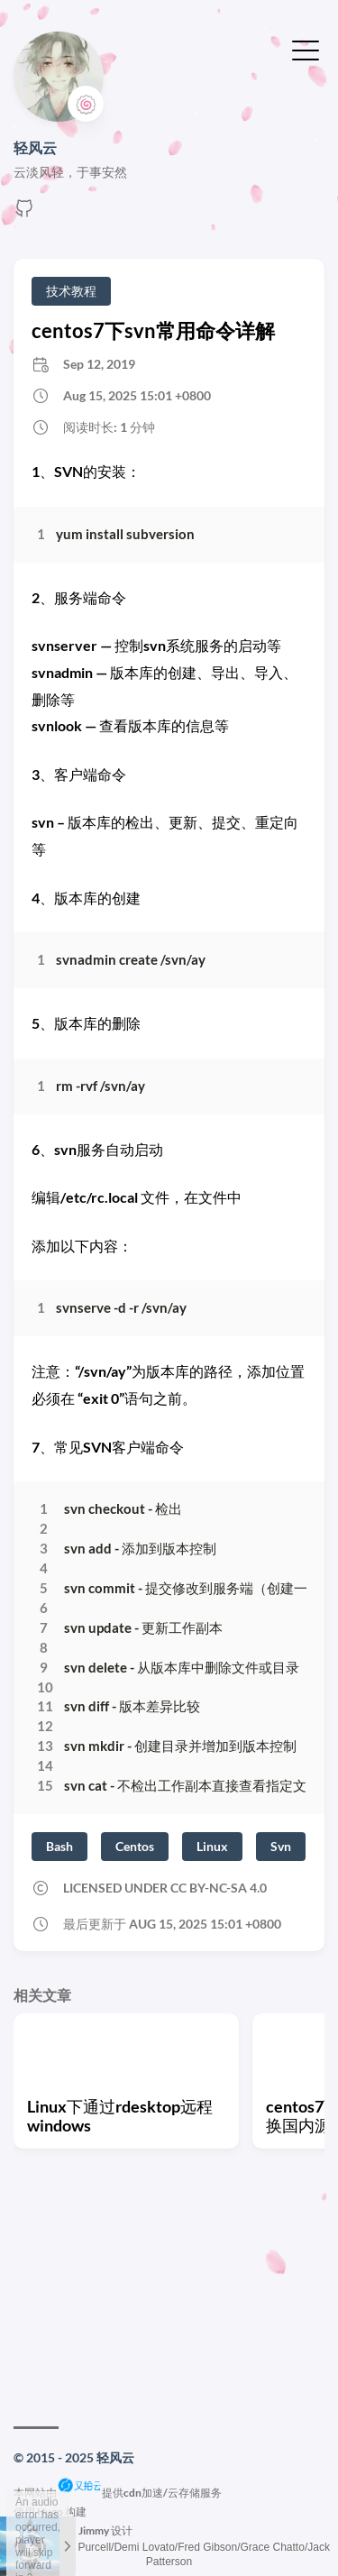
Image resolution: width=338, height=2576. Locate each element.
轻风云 (35, 147)
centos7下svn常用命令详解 (153, 330)
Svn (280, 1846)
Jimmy (93, 2530)
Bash (59, 1846)
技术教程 (71, 290)
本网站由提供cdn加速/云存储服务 (118, 2492)
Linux (212, 1846)
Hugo (50, 2511)
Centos (134, 1846)
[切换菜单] (305, 49)
